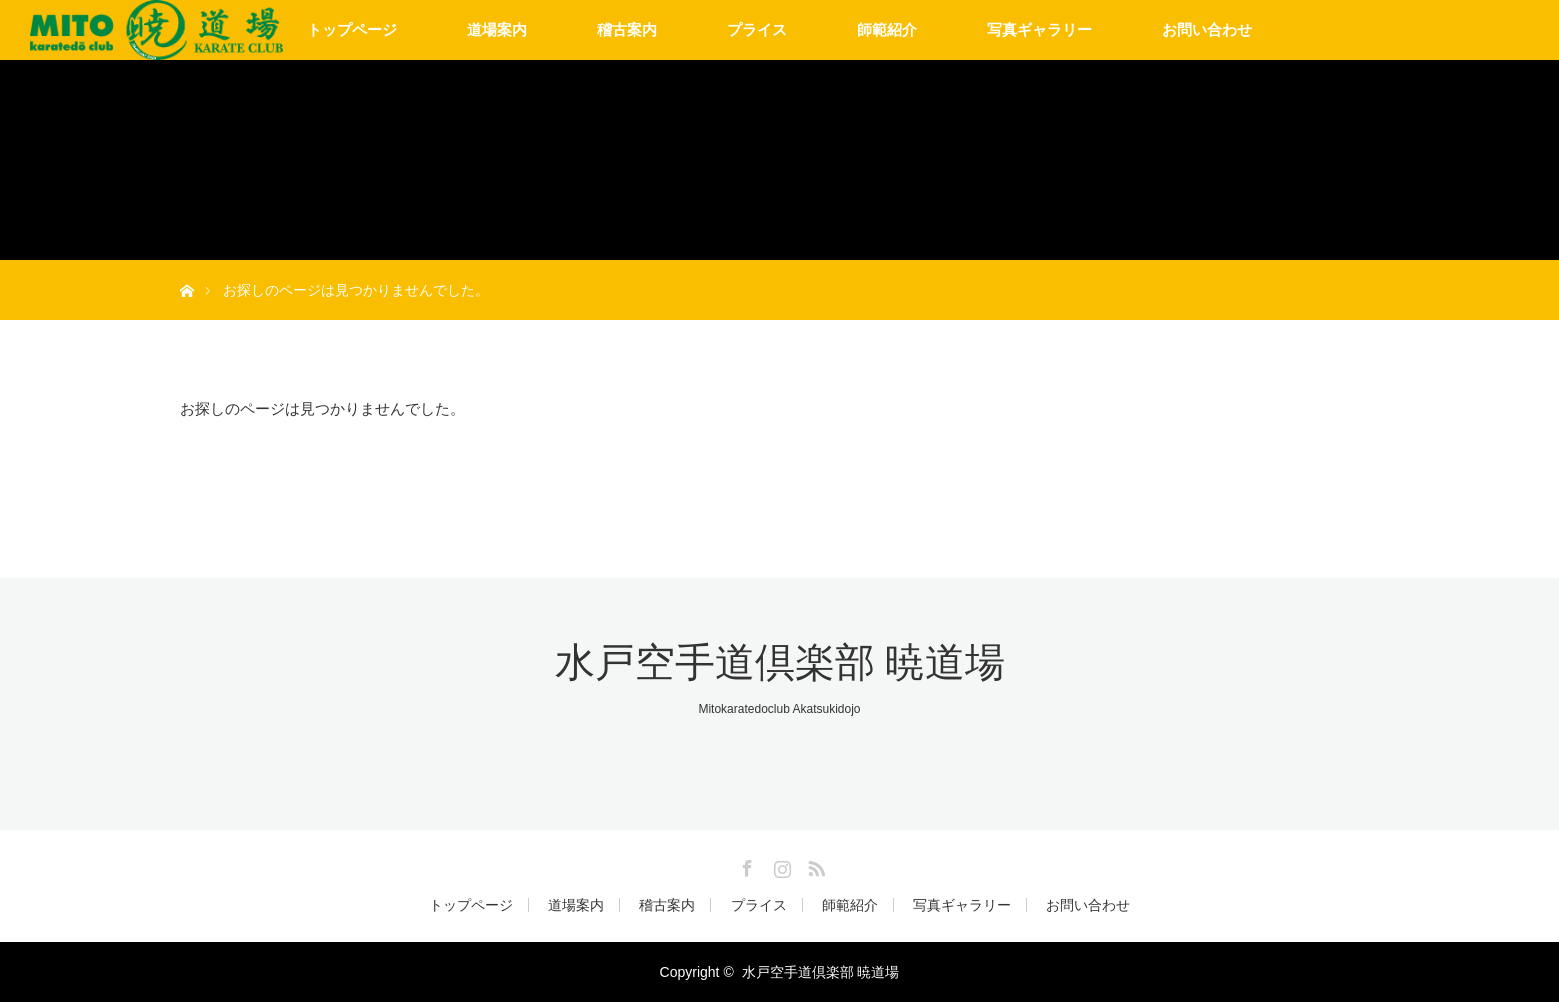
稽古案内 (627, 29)
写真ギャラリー (1039, 29)
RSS (814, 865)
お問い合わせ (1207, 29)
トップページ (352, 29)
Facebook (745, 865)
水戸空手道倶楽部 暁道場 (780, 662)
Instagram (780, 865)
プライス (757, 29)
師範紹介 (887, 29)
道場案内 (497, 29)
